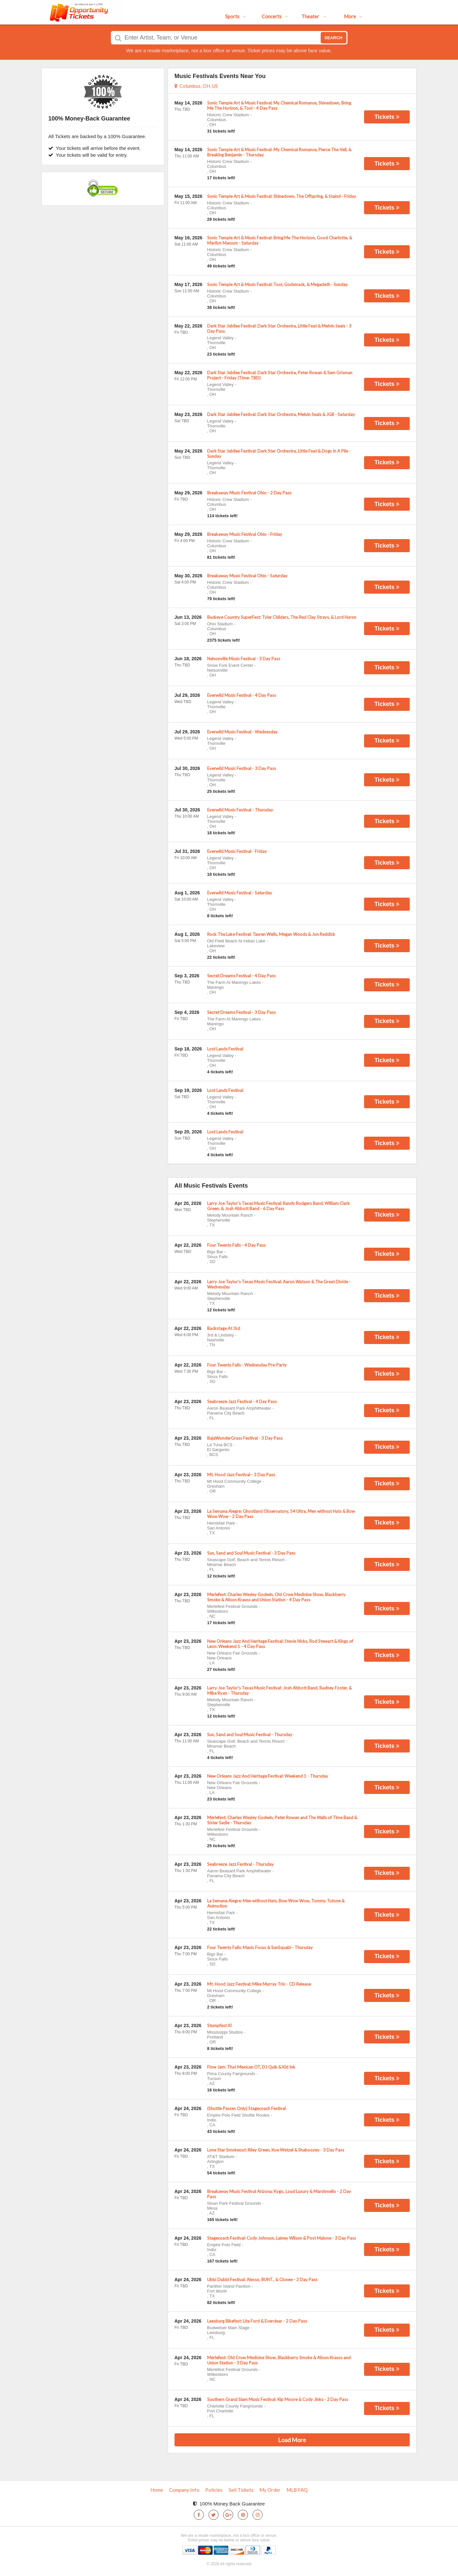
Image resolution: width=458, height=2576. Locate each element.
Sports (235, 16)
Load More (292, 2439)
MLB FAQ (297, 2490)
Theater (314, 16)
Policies (213, 2490)
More (353, 16)
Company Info (184, 2490)
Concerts (275, 16)
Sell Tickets (241, 2490)
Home (156, 2490)
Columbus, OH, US (196, 86)
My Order (270, 2490)
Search (334, 37)
